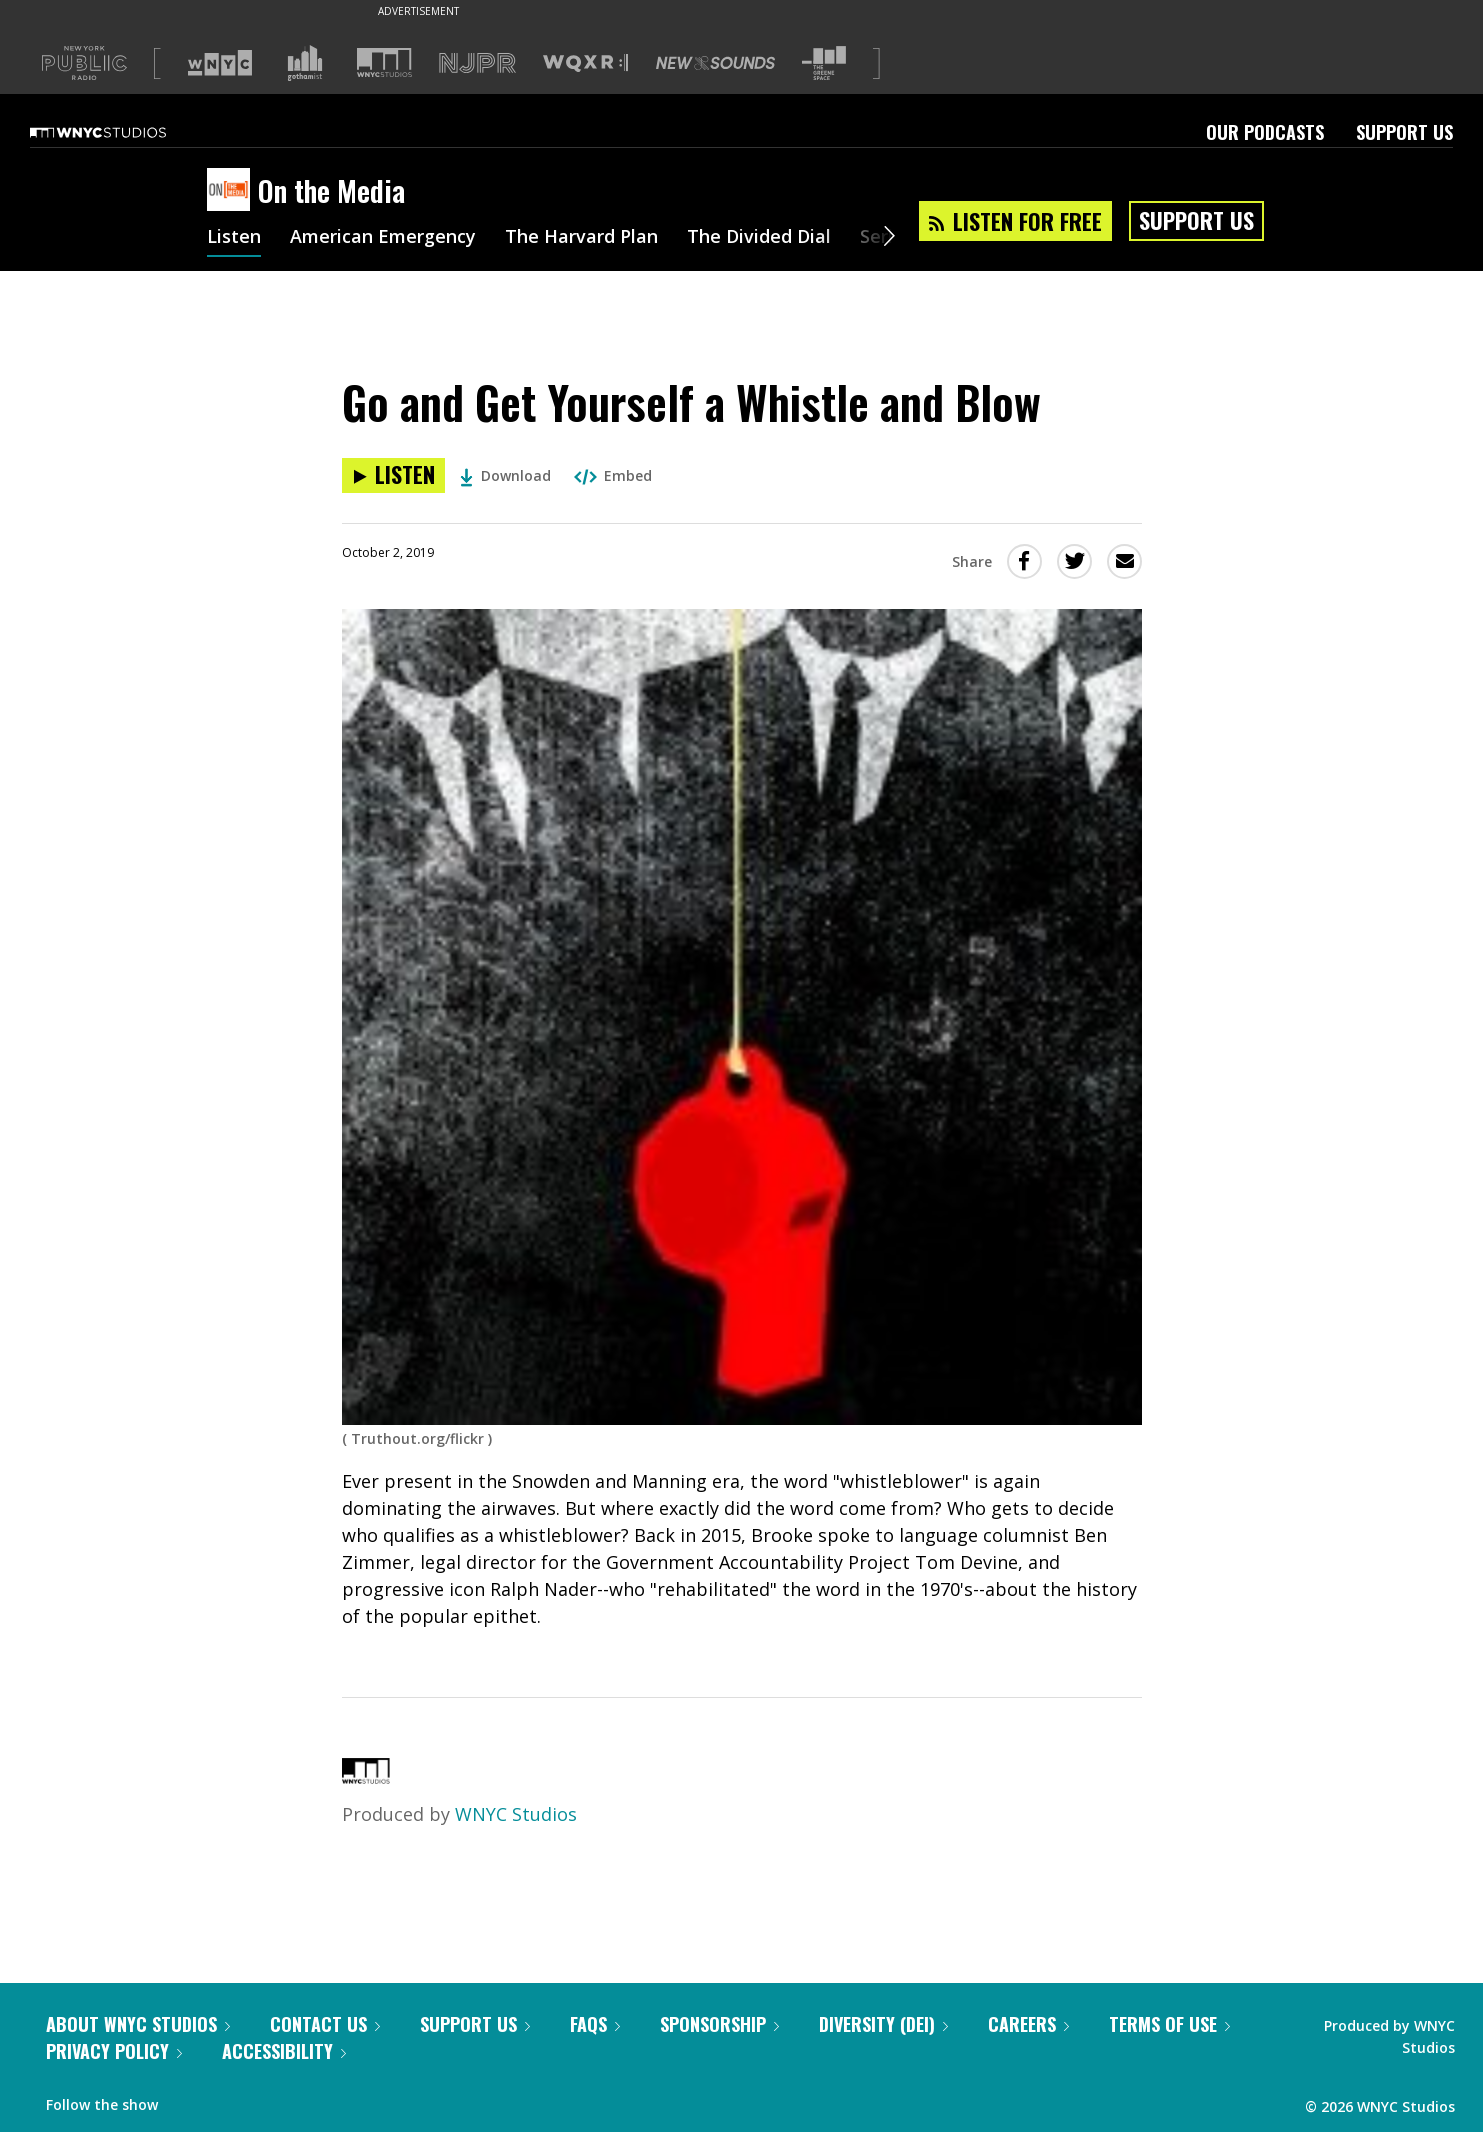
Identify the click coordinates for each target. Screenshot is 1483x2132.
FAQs (595, 2024)
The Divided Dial (759, 238)
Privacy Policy (114, 2051)
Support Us (1404, 132)
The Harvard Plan (581, 238)
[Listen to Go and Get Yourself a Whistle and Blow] (393, 475)
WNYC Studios (516, 1814)
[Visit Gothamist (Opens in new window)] (305, 63)
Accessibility (284, 2051)
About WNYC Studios (138, 2024)
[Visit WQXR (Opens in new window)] (585, 63)
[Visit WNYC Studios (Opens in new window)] (384, 62)
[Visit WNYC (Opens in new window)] (220, 63)
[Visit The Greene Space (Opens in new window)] (824, 63)
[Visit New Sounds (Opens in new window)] (715, 63)
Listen (234, 238)
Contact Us (325, 2024)
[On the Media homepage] (232, 191)
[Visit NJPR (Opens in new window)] (477, 63)
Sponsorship (719, 2024)
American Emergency (383, 238)
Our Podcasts (1265, 132)
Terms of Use (1169, 2024)
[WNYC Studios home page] (123, 132)
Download (505, 475)
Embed (613, 475)
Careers (1028, 2024)
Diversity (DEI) (883, 2024)
